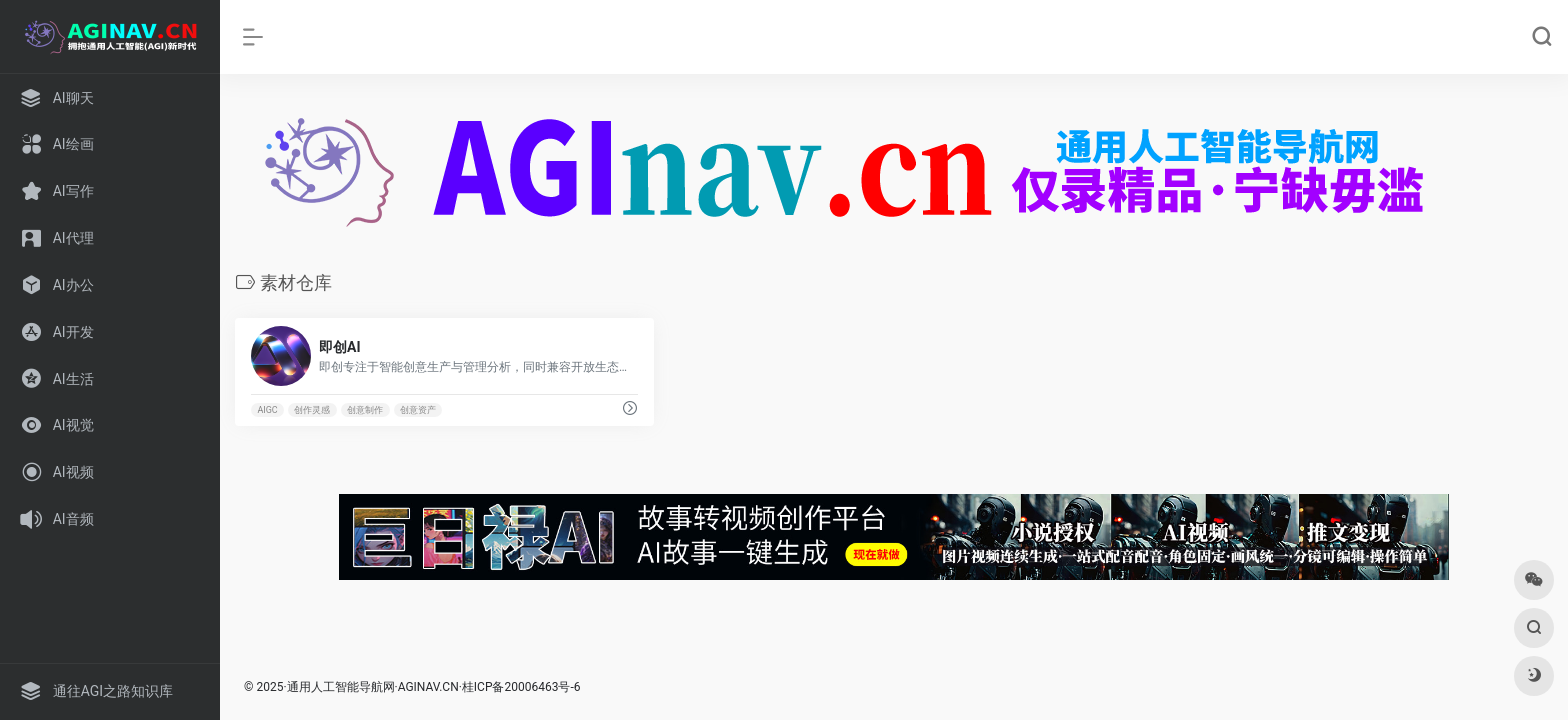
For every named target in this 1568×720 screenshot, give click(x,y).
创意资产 (418, 410)
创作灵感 (312, 410)
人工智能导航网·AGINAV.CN (385, 687)
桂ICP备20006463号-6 (521, 687)
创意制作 (365, 410)
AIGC (267, 410)
